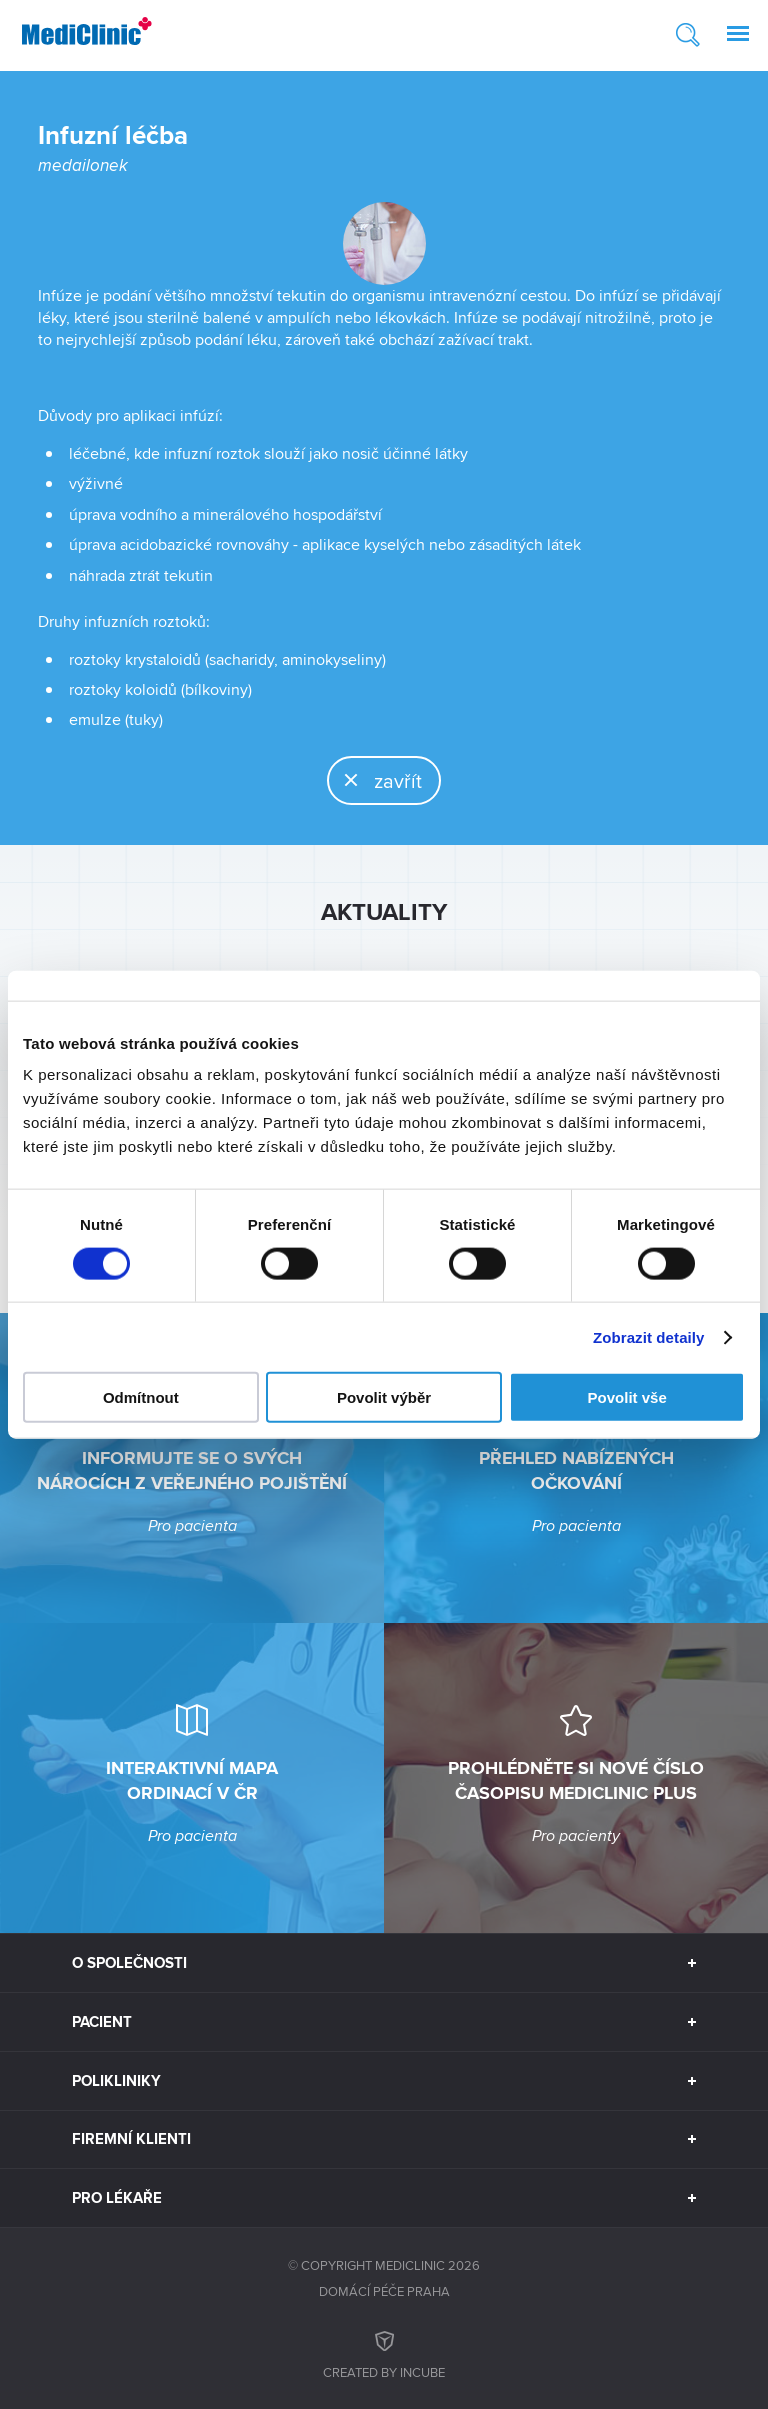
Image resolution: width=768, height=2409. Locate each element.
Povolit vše (627, 1397)
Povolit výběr (384, 1397)
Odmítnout (141, 1397)
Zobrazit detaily (649, 1336)
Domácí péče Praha (384, 2291)
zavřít (375, 780)
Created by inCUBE (384, 2352)
